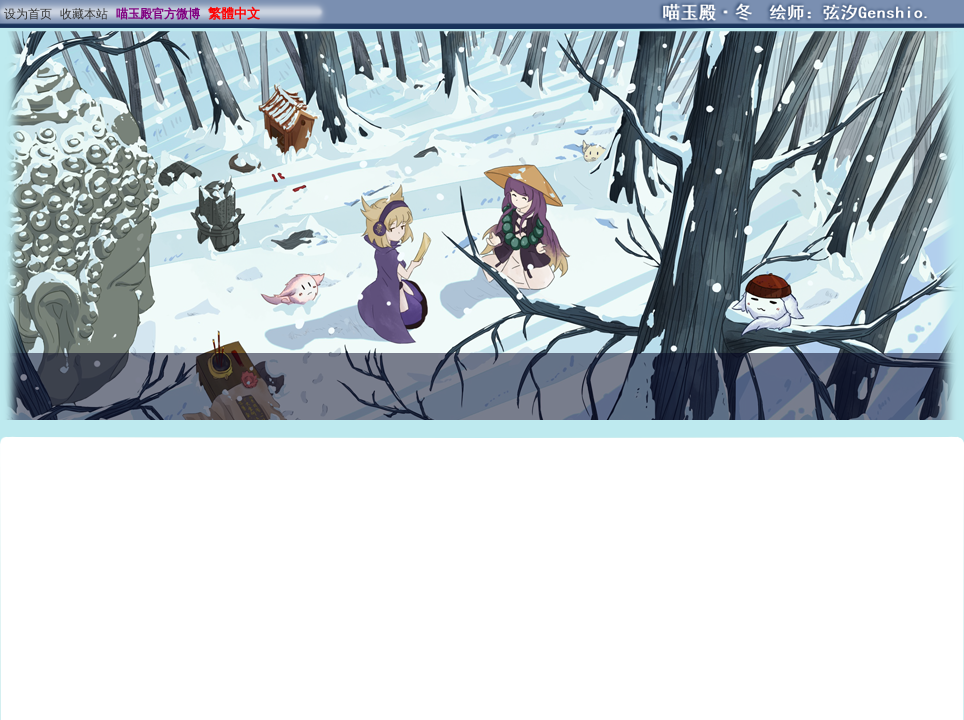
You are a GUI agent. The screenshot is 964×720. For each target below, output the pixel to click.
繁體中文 (234, 13)
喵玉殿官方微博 (158, 14)
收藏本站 (84, 14)
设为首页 (28, 14)
